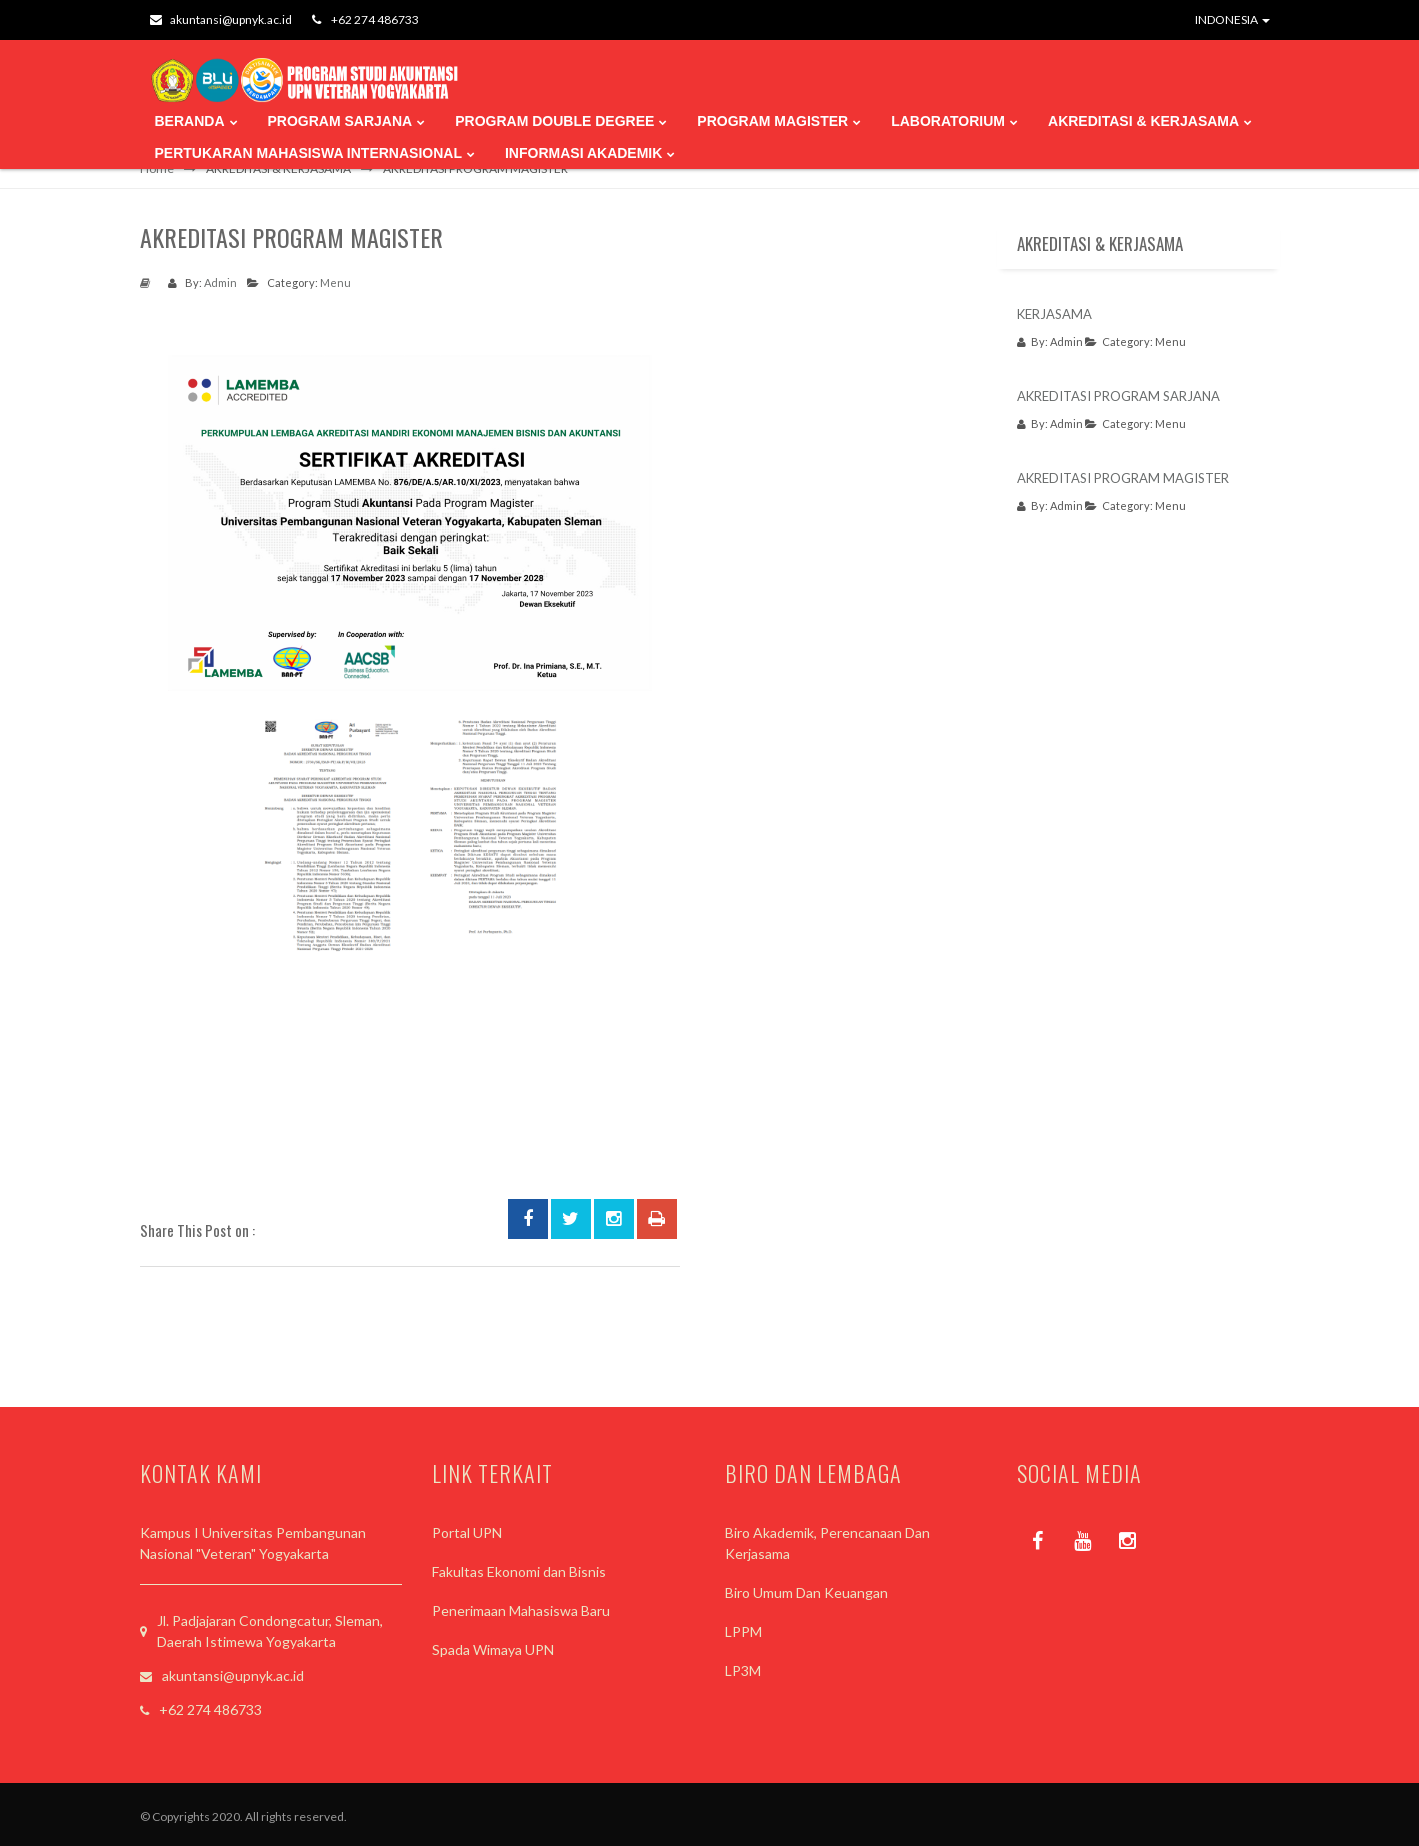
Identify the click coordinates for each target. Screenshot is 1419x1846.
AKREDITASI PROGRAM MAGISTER (1123, 478)
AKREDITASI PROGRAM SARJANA (1118, 396)
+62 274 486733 (365, 19)
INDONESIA (1232, 19)
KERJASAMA (1054, 314)
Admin (220, 282)
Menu (335, 282)
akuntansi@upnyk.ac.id (221, 19)
